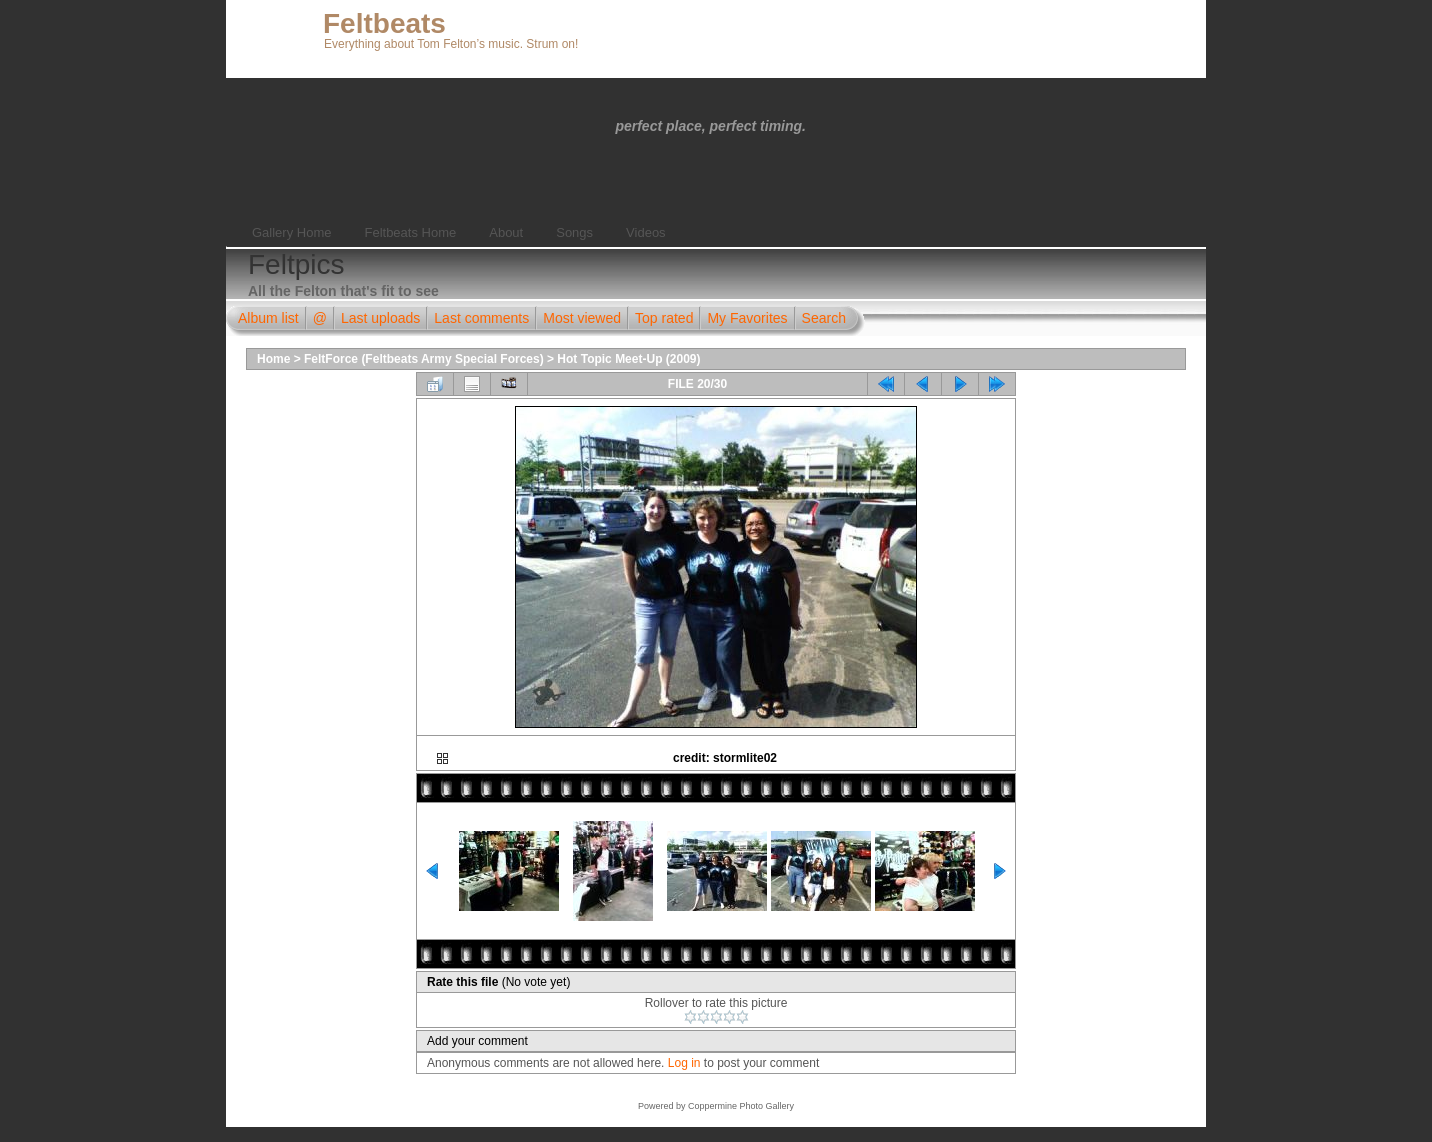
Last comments (481, 318)
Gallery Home (291, 232)
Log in (684, 1063)
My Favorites (747, 318)
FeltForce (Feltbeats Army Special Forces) (424, 359)
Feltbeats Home (410, 232)
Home (273, 359)
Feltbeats (384, 23)
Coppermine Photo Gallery (741, 1106)
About (506, 232)
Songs (574, 232)
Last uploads (380, 318)
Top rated (664, 318)
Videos (646, 232)
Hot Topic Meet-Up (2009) (628, 359)
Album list (268, 318)
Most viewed (582, 318)
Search (824, 318)
